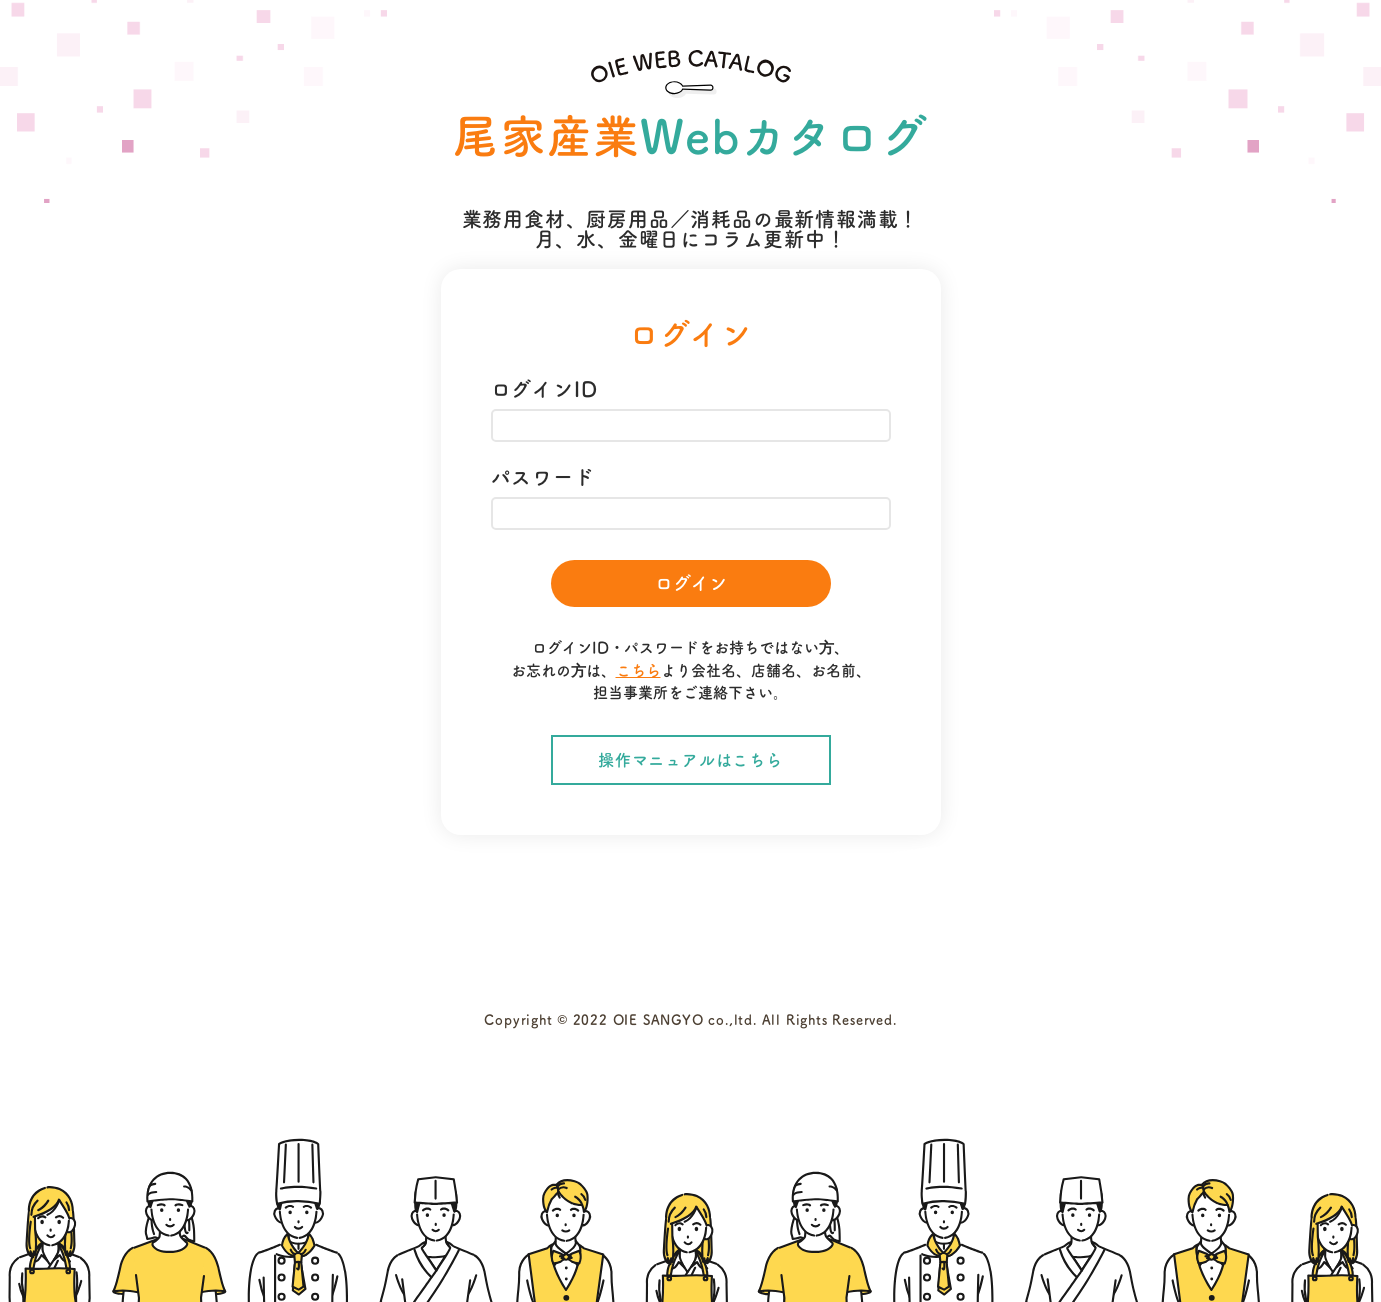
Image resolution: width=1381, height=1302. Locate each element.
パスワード (543, 477)
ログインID (544, 389)
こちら (638, 670)
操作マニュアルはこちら (690, 760)
